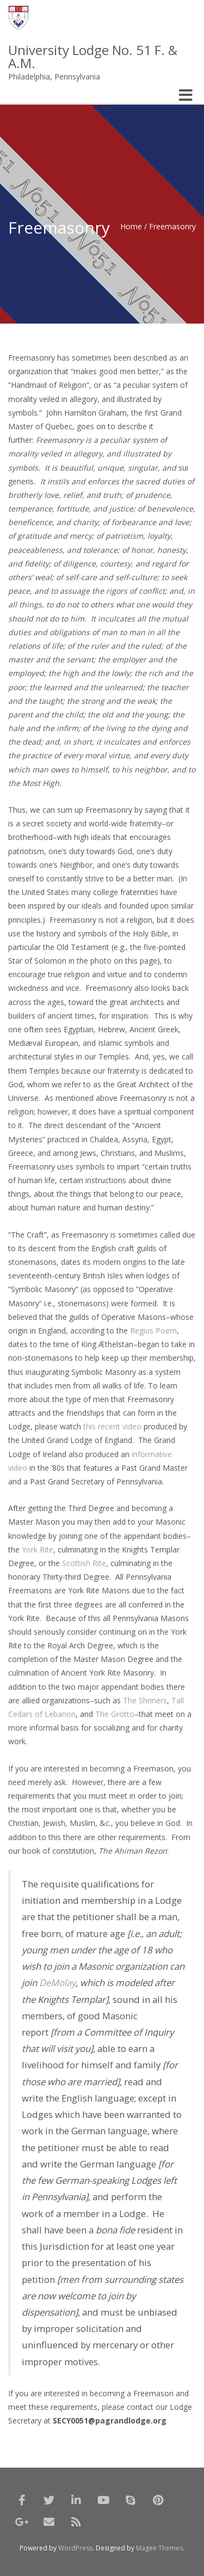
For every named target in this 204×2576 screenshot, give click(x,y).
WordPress (75, 2548)
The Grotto (114, 1714)
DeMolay (57, 1982)
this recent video (112, 1426)
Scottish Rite (84, 1563)
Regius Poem (153, 1330)
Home (131, 226)
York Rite (37, 1549)
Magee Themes (159, 2548)
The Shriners (145, 1700)
